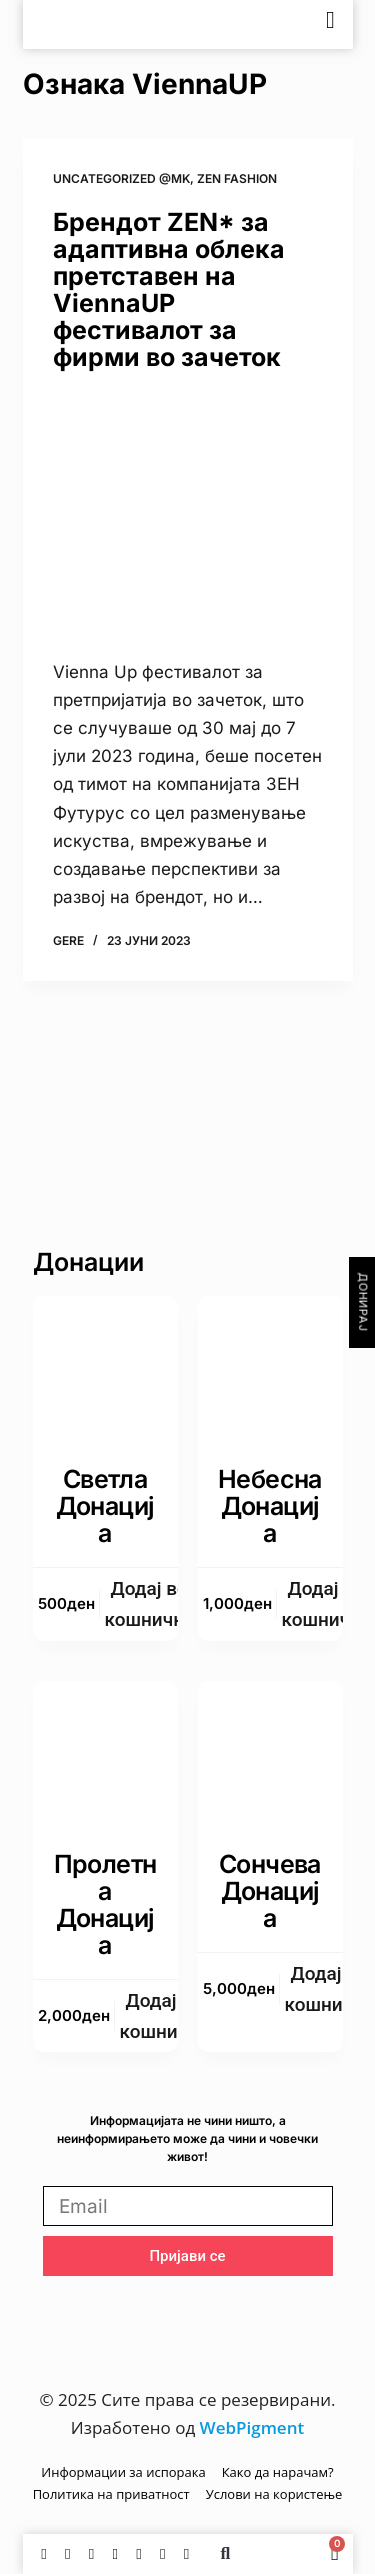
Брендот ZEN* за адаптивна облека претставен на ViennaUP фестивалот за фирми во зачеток (169, 289)
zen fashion (237, 178)
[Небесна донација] (270, 1368)
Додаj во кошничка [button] (149, 1604)
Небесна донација (270, 1506)
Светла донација (105, 1506)
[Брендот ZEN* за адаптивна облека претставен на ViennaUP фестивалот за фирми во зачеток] (188, 515)
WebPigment (252, 2427)
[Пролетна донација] (105, 1753)
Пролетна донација (105, 1905)
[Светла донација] (105, 1368)
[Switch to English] (283, 24)
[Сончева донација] (270, 1753)
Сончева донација (270, 1891)
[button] (225, 2554)
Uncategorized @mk (121, 178)
